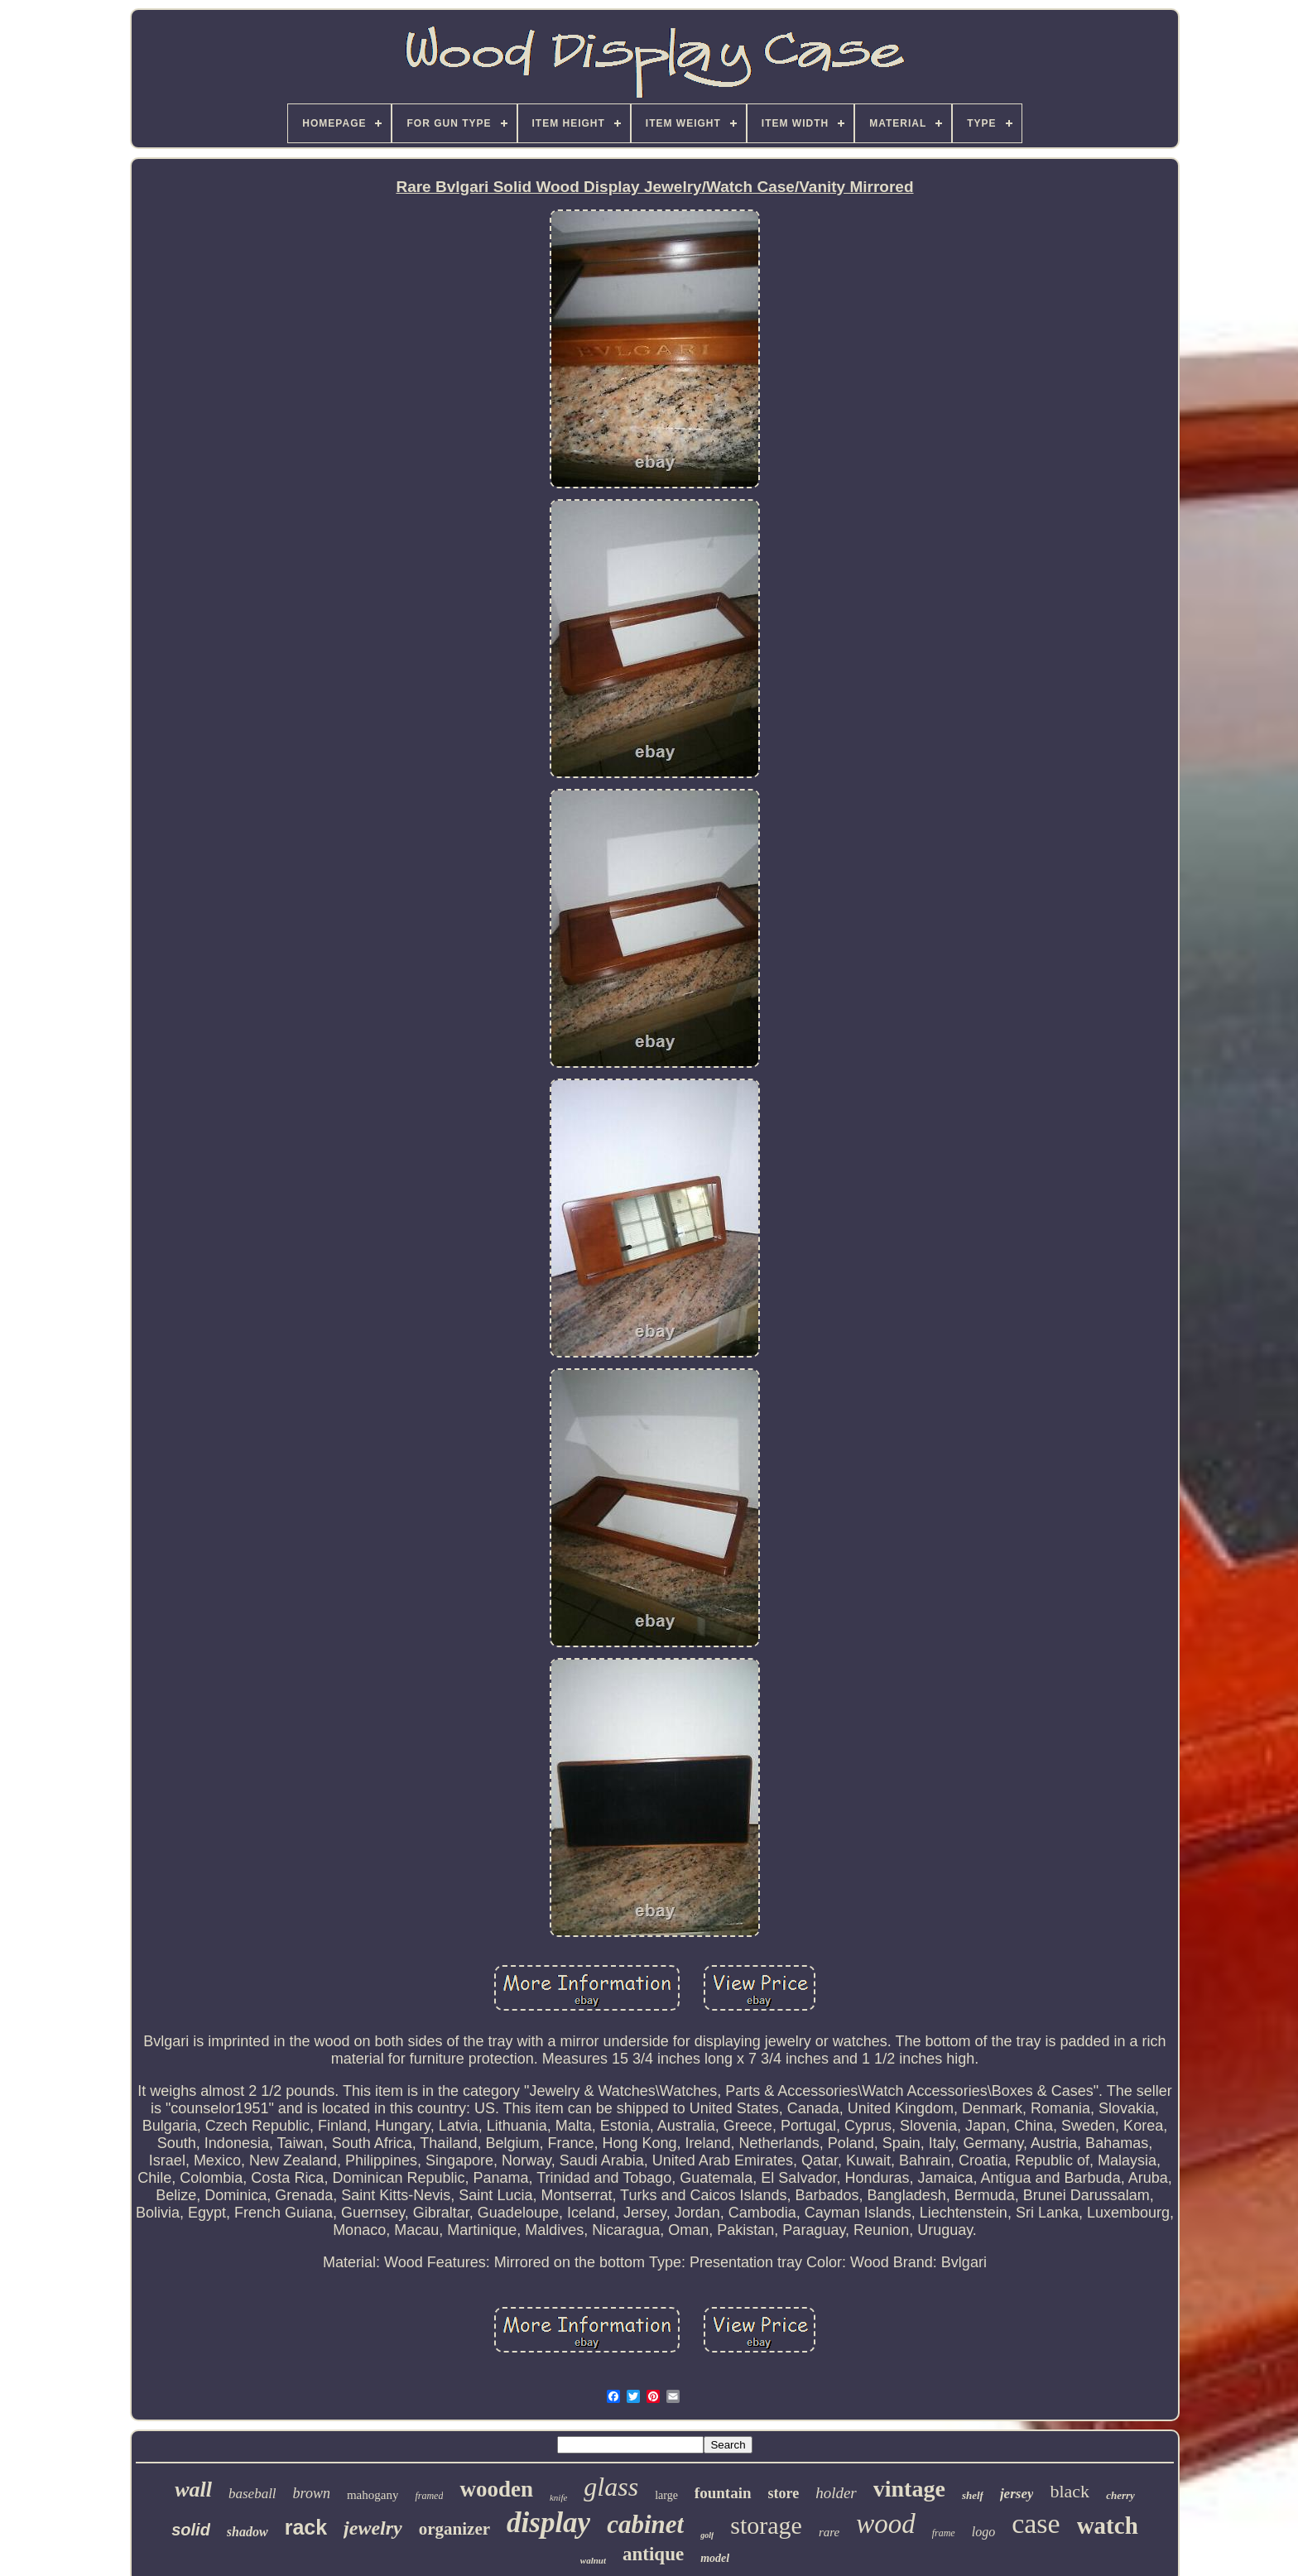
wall (193, 2489)
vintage (909, 2489)
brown (311, 2493)
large (666, 2495)
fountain (723, 2493)
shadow (247, 2532)
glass (611, 2487)
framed (429, 2496)
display (548, 2522)
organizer (454, 2529)
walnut (593, 2560)
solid (190, 2530)
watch (1107, 2525)
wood (886, 2524)
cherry (1120, 2495)
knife (558, 2497)
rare (829, 2532)
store (784, 2493)
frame (943, 2533)
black (1069, 2491)
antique (653, 2554)
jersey (1017, 2494)
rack (306, 2527)
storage (766, 2525)
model (714, 2558)
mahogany (372, 2495)
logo (983, 2532)
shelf (972, 2495)
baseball (252, 2494)
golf (707, 2535)
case (1036, 2523)
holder (836, 2493)
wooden (496, 2489)
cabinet (645, 2524)
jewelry (373, 2528)
